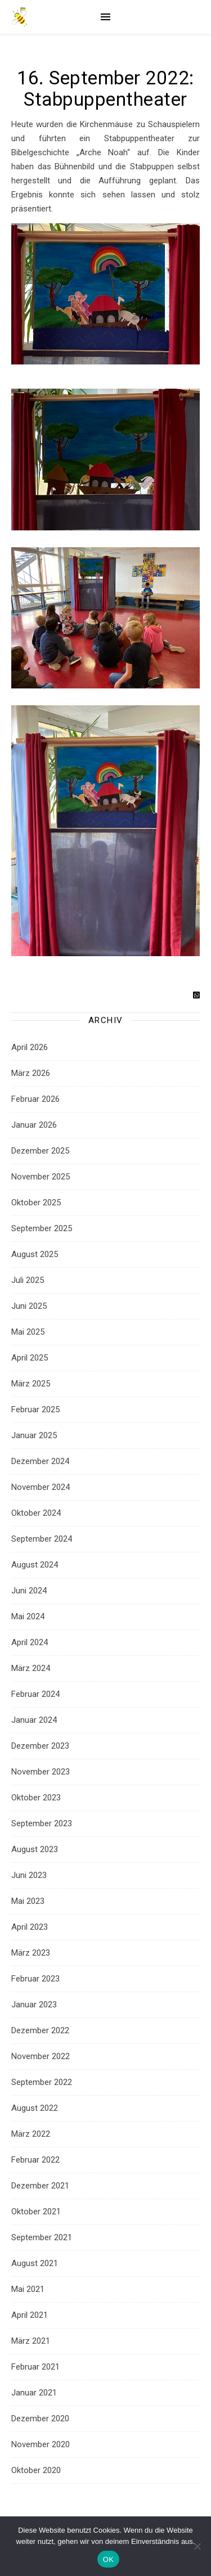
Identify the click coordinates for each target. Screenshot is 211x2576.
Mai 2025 (27, 1332)
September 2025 (41, 1228)
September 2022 (41, 2082)
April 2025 (29, 1358)
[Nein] (197, 2546)
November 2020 (40, 2444)
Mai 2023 (27, 1901)
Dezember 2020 (40, 2418)
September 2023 (41, 1823)
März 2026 (30, 1073)
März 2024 (30, 1668)
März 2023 (30, 1953)
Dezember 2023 (40, 1746)
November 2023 (40, 1772)
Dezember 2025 (40, 1151)
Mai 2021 (27, 2289)
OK (108, 2559)
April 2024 (29, 1642)
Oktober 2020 (36, 2470)
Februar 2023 (35, 1979)
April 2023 (29, 1927)
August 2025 (34, 1254)
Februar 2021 (35, 2367)
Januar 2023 (34, 2004)
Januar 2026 (34, 1125)
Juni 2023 (29, 1875)
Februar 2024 (35, 1694)
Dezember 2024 (40, 1461)
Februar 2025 (35, 1409)
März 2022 (30, 2134)
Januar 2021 (34, 2393)
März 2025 (30, 1384)
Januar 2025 (34, 1435)
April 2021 (29, 2315)
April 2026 (29, 1047)
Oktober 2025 (36, 1202)
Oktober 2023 (36, 1798)
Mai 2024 (27, 1616)
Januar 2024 (34, 1720)
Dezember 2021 (40, 2186)
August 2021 (34, 2263)
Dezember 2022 (40, 2030)
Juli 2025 (27, 1280)
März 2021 (30, 2341)
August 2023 (34, 1849)
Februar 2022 (35, 2160)
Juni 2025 (29, 1306)
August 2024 (34, 1565)
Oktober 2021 (36, 2211)
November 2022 (40, 2056)
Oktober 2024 (36, 1513)
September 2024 (41, 1539)
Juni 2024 (29, 1591)
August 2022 (34, 2108)
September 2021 (41, 2237)
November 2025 (40, 1177)
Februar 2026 (35, 1099)
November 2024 (40, 1487)
